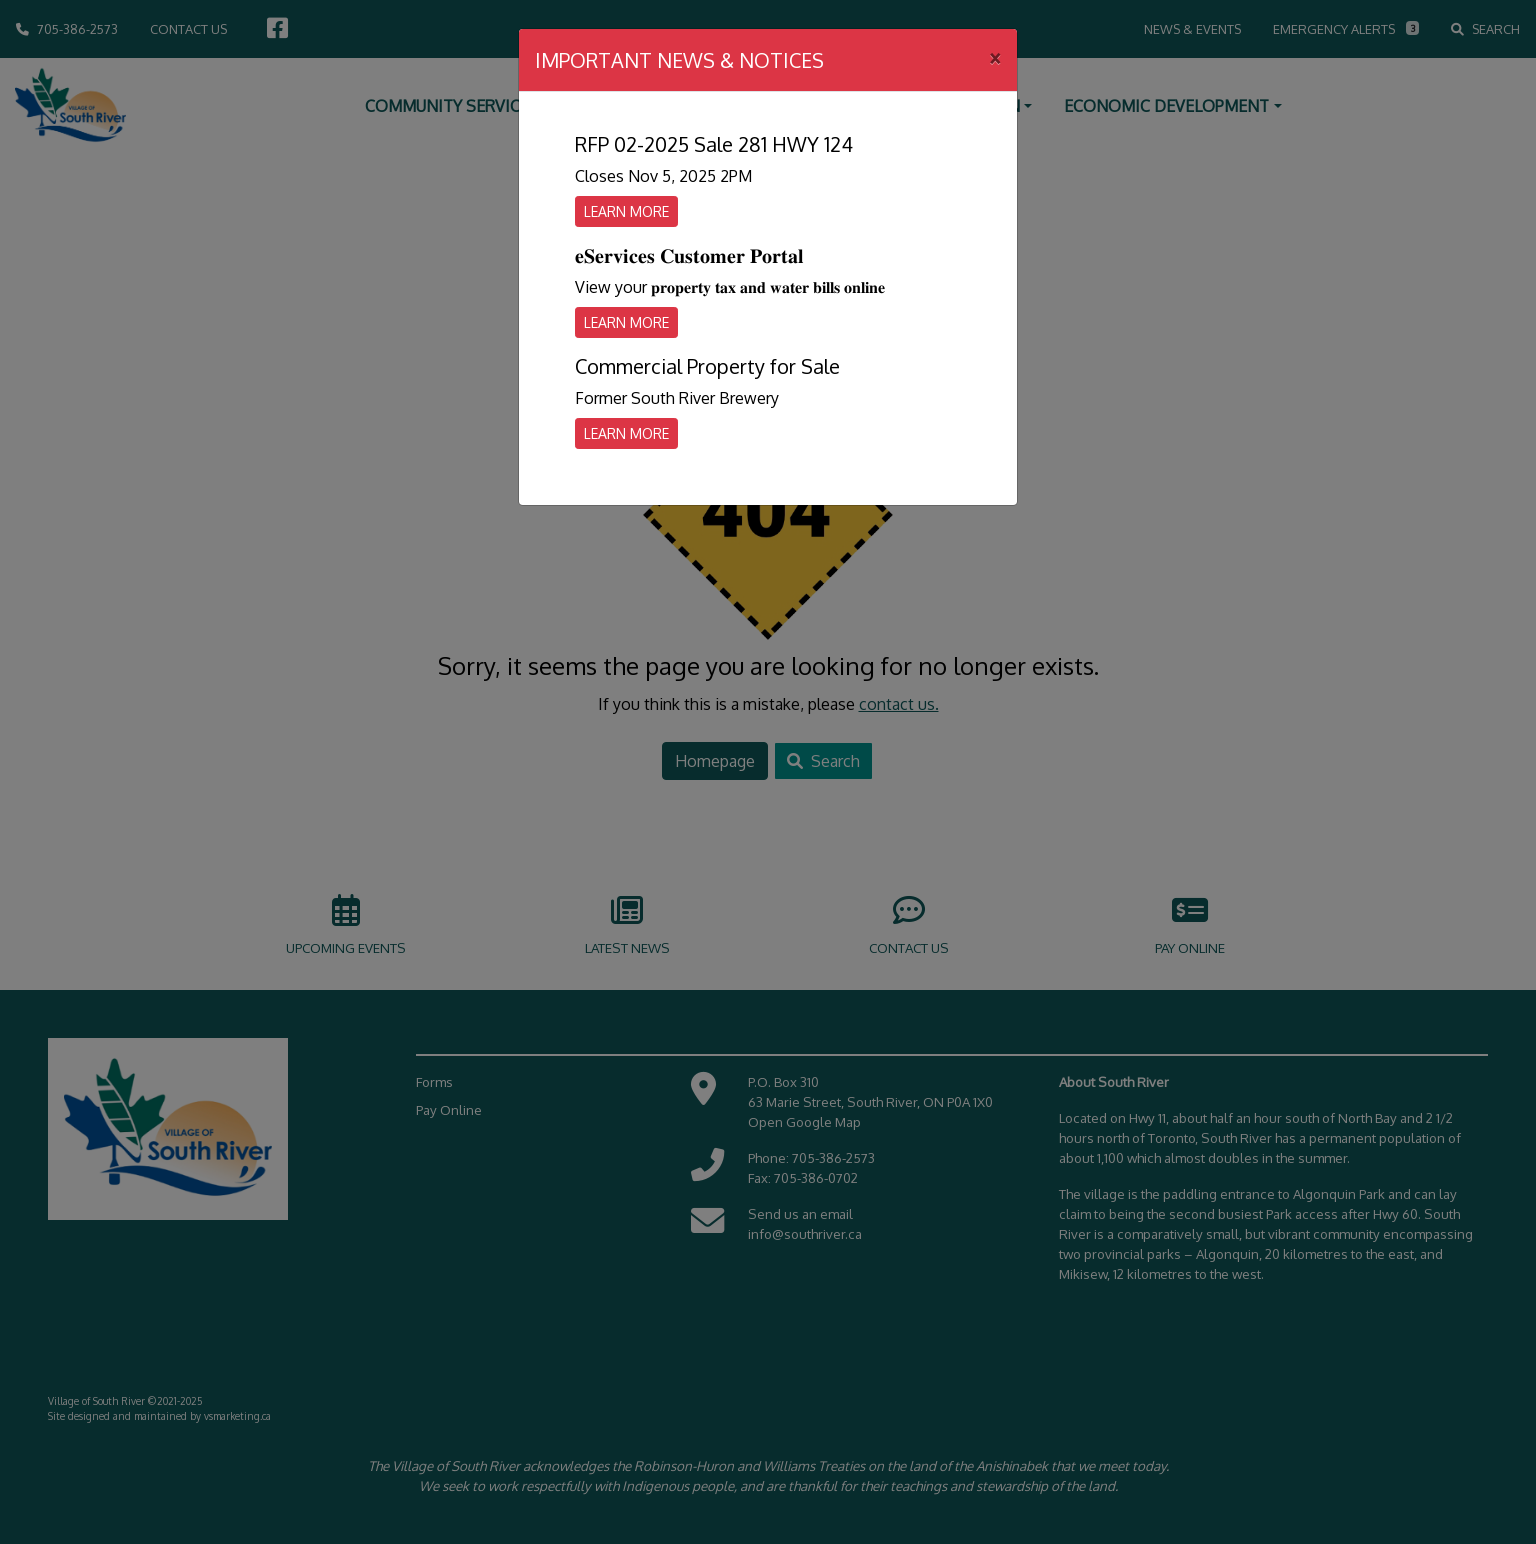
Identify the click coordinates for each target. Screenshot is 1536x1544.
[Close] (995, 57)
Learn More (626, 211)
